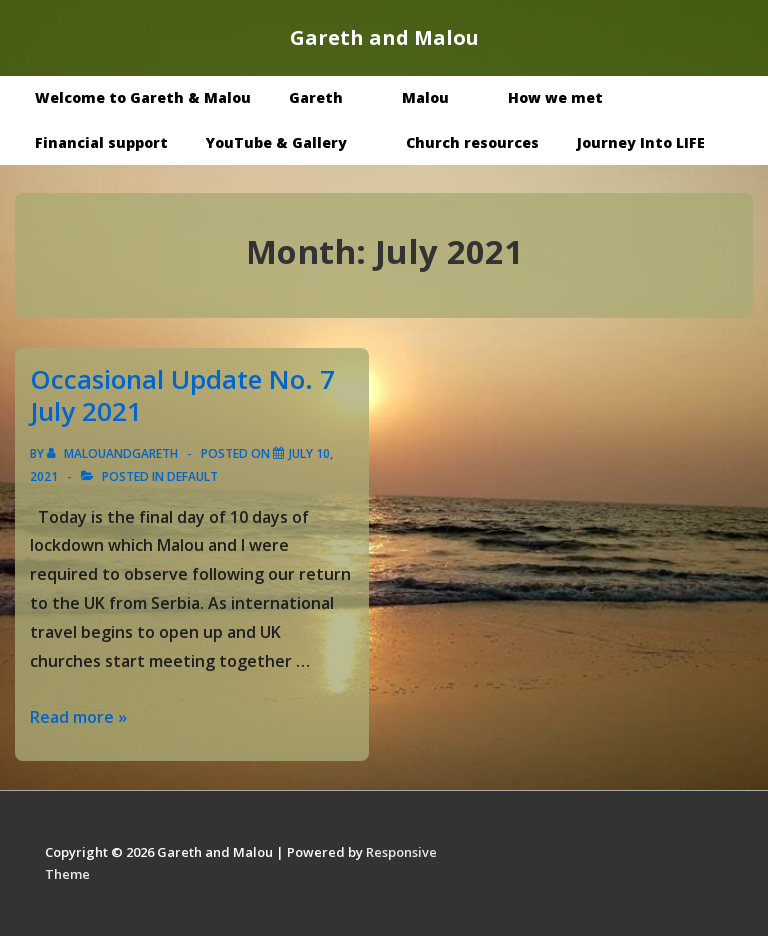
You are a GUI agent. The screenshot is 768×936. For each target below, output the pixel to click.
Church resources (472, 142)
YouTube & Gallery (291, 142)
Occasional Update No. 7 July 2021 (182, 395)
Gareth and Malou (384, 37)
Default (192, 476)
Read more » (78, 717)
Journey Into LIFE (641, 142)
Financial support (101, 142)
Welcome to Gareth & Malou (143, 97)
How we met (570, 97)
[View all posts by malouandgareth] (114, 453)
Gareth (330, 97)
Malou (440, 97)
